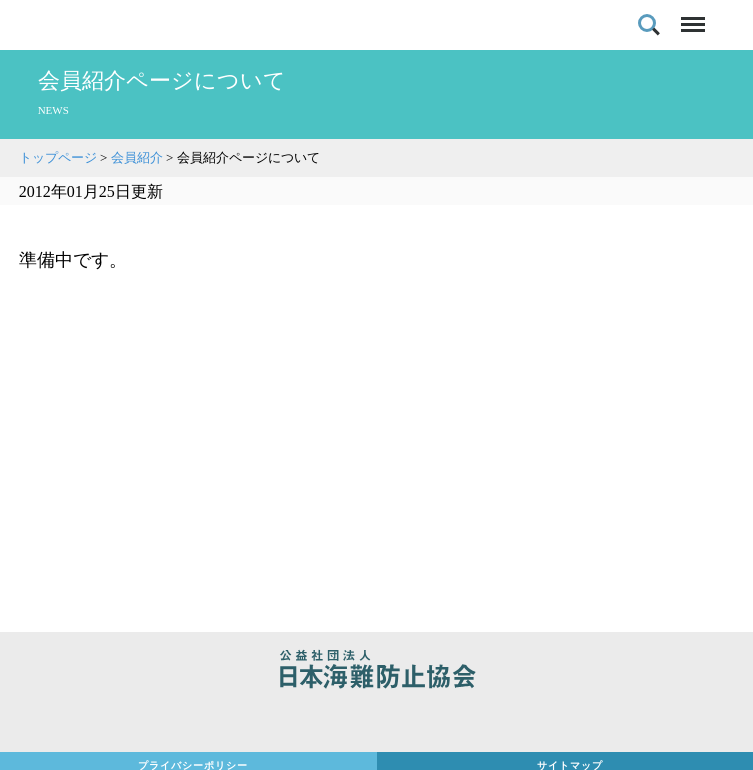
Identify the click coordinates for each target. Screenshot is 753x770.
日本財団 (376, 722)
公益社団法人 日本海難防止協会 (376, 672)
